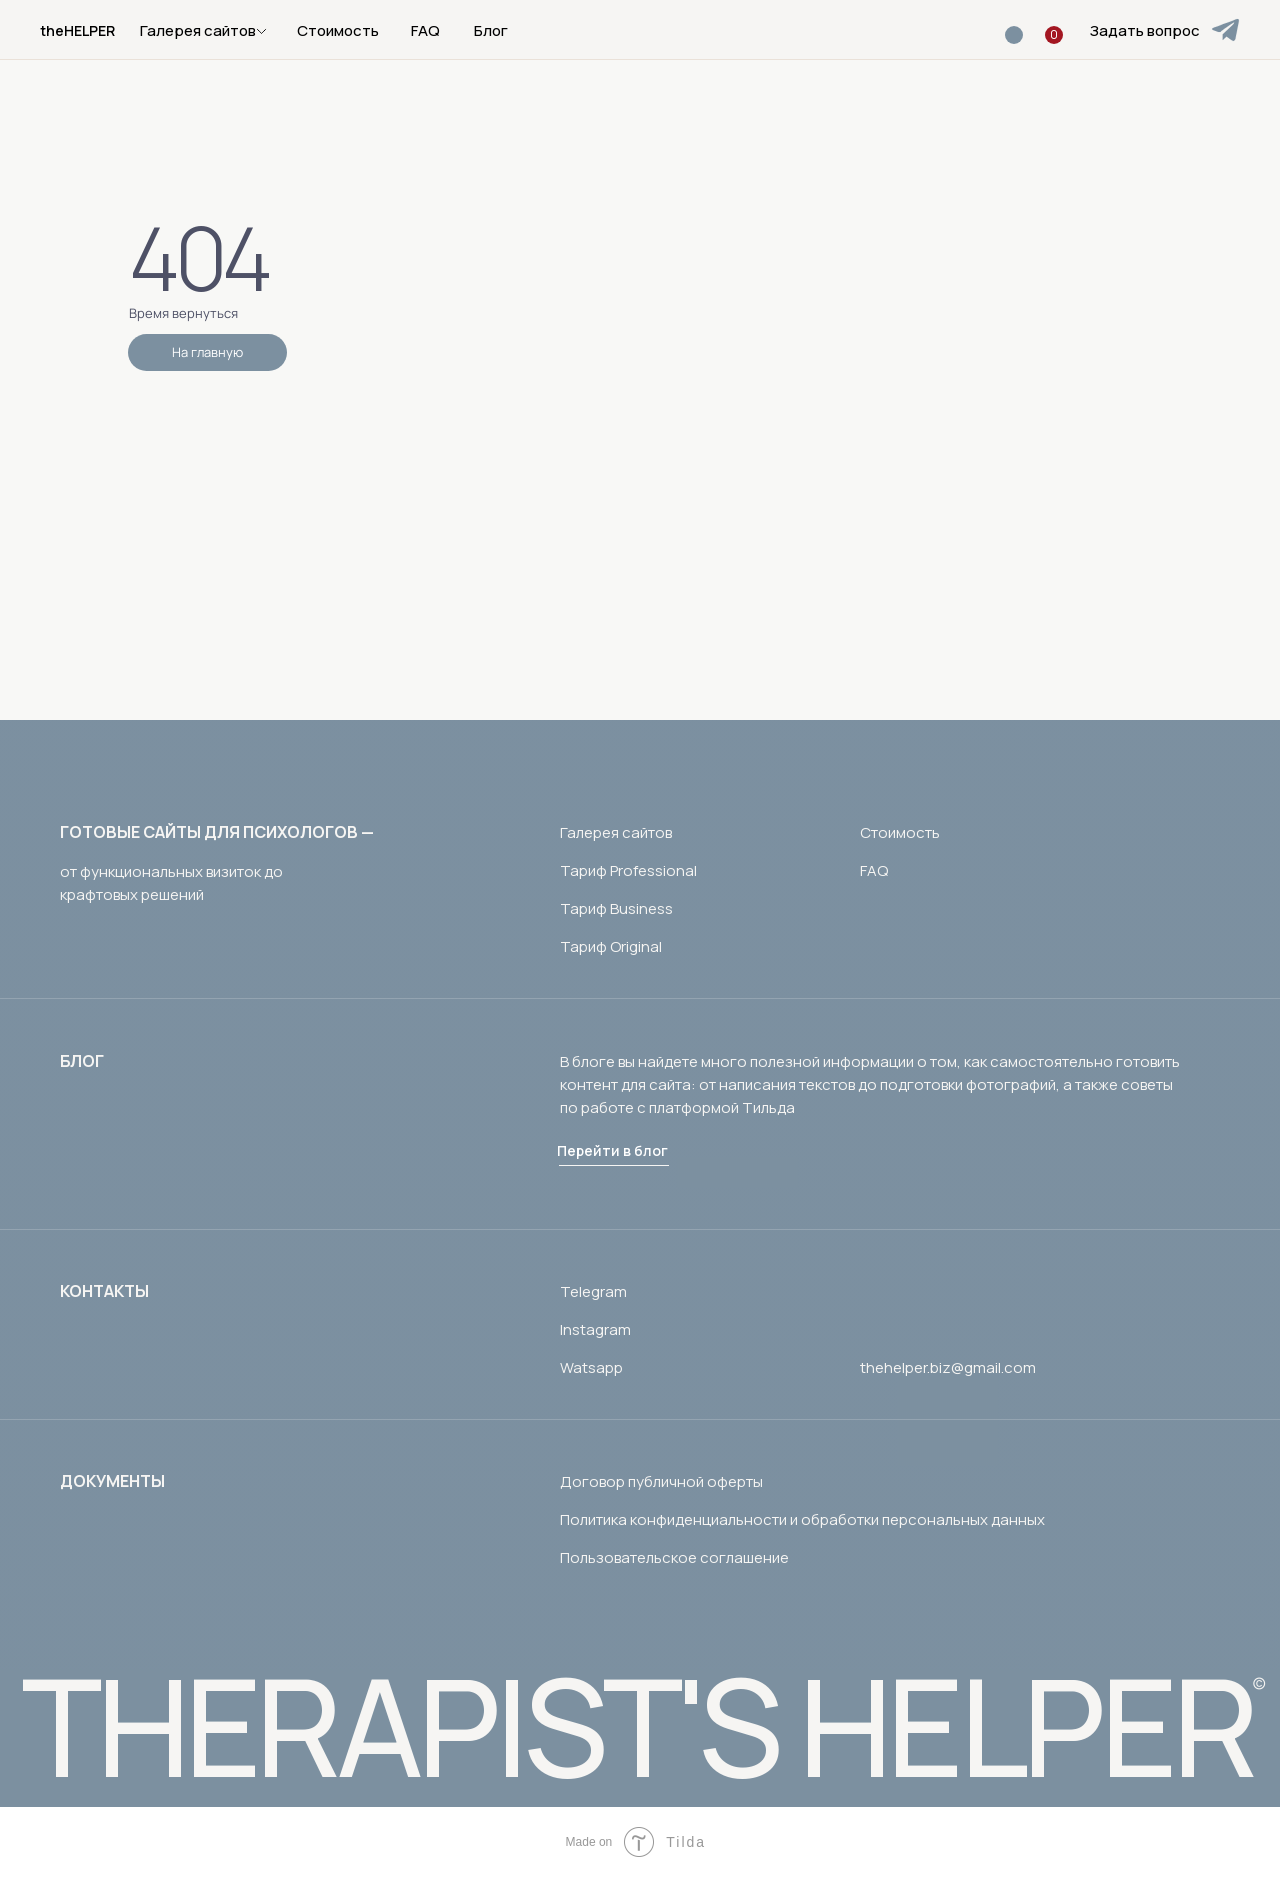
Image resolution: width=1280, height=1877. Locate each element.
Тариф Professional (628, 870)
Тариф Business (616, 908)
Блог (491, 30)
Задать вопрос (1145, 30)
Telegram (593, 1291)
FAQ (425, 30)
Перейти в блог (612, 1150)
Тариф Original (611, 946)
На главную (207, 352)
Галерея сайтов (616, 832)
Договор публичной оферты (661, 1481)
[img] (1225, 30)
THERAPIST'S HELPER (637, 1725)
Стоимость (338, 30)
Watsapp (591, 1367)
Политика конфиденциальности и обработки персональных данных (802, 1519)
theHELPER (77, 30)
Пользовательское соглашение (674, 1557)
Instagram (595, 1329)
